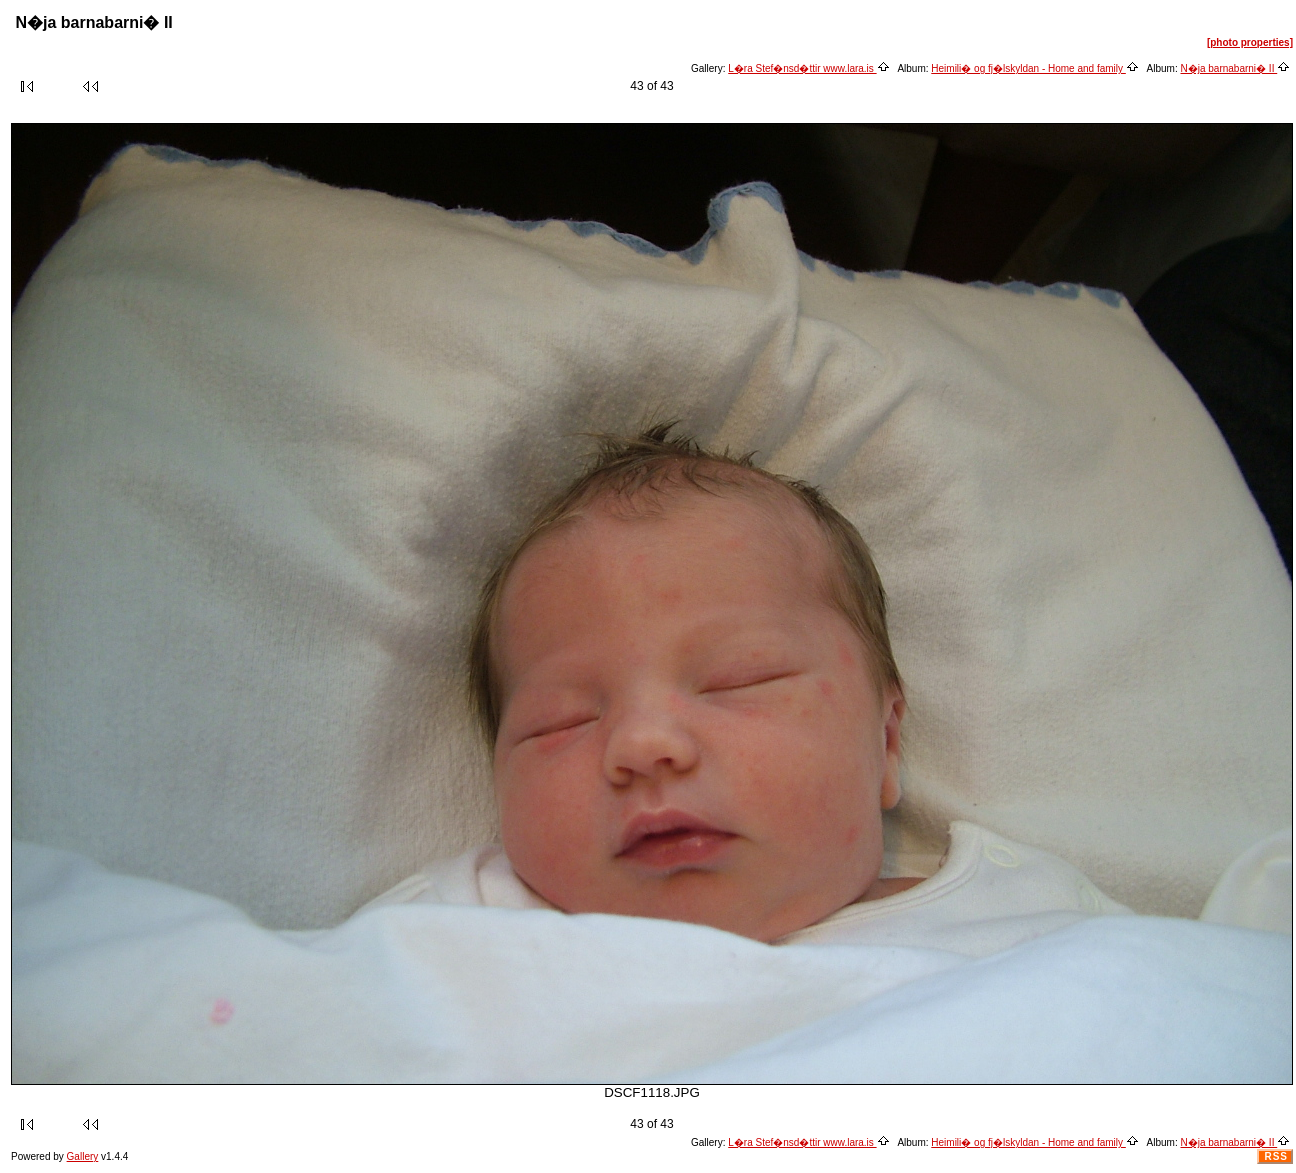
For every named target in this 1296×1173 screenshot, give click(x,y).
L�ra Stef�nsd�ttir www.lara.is (808, 68)
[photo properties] (1250, 42)
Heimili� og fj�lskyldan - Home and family (1035, 68)
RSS (1276, 1156)
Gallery (83, 1156)
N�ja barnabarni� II (1236, 68)
